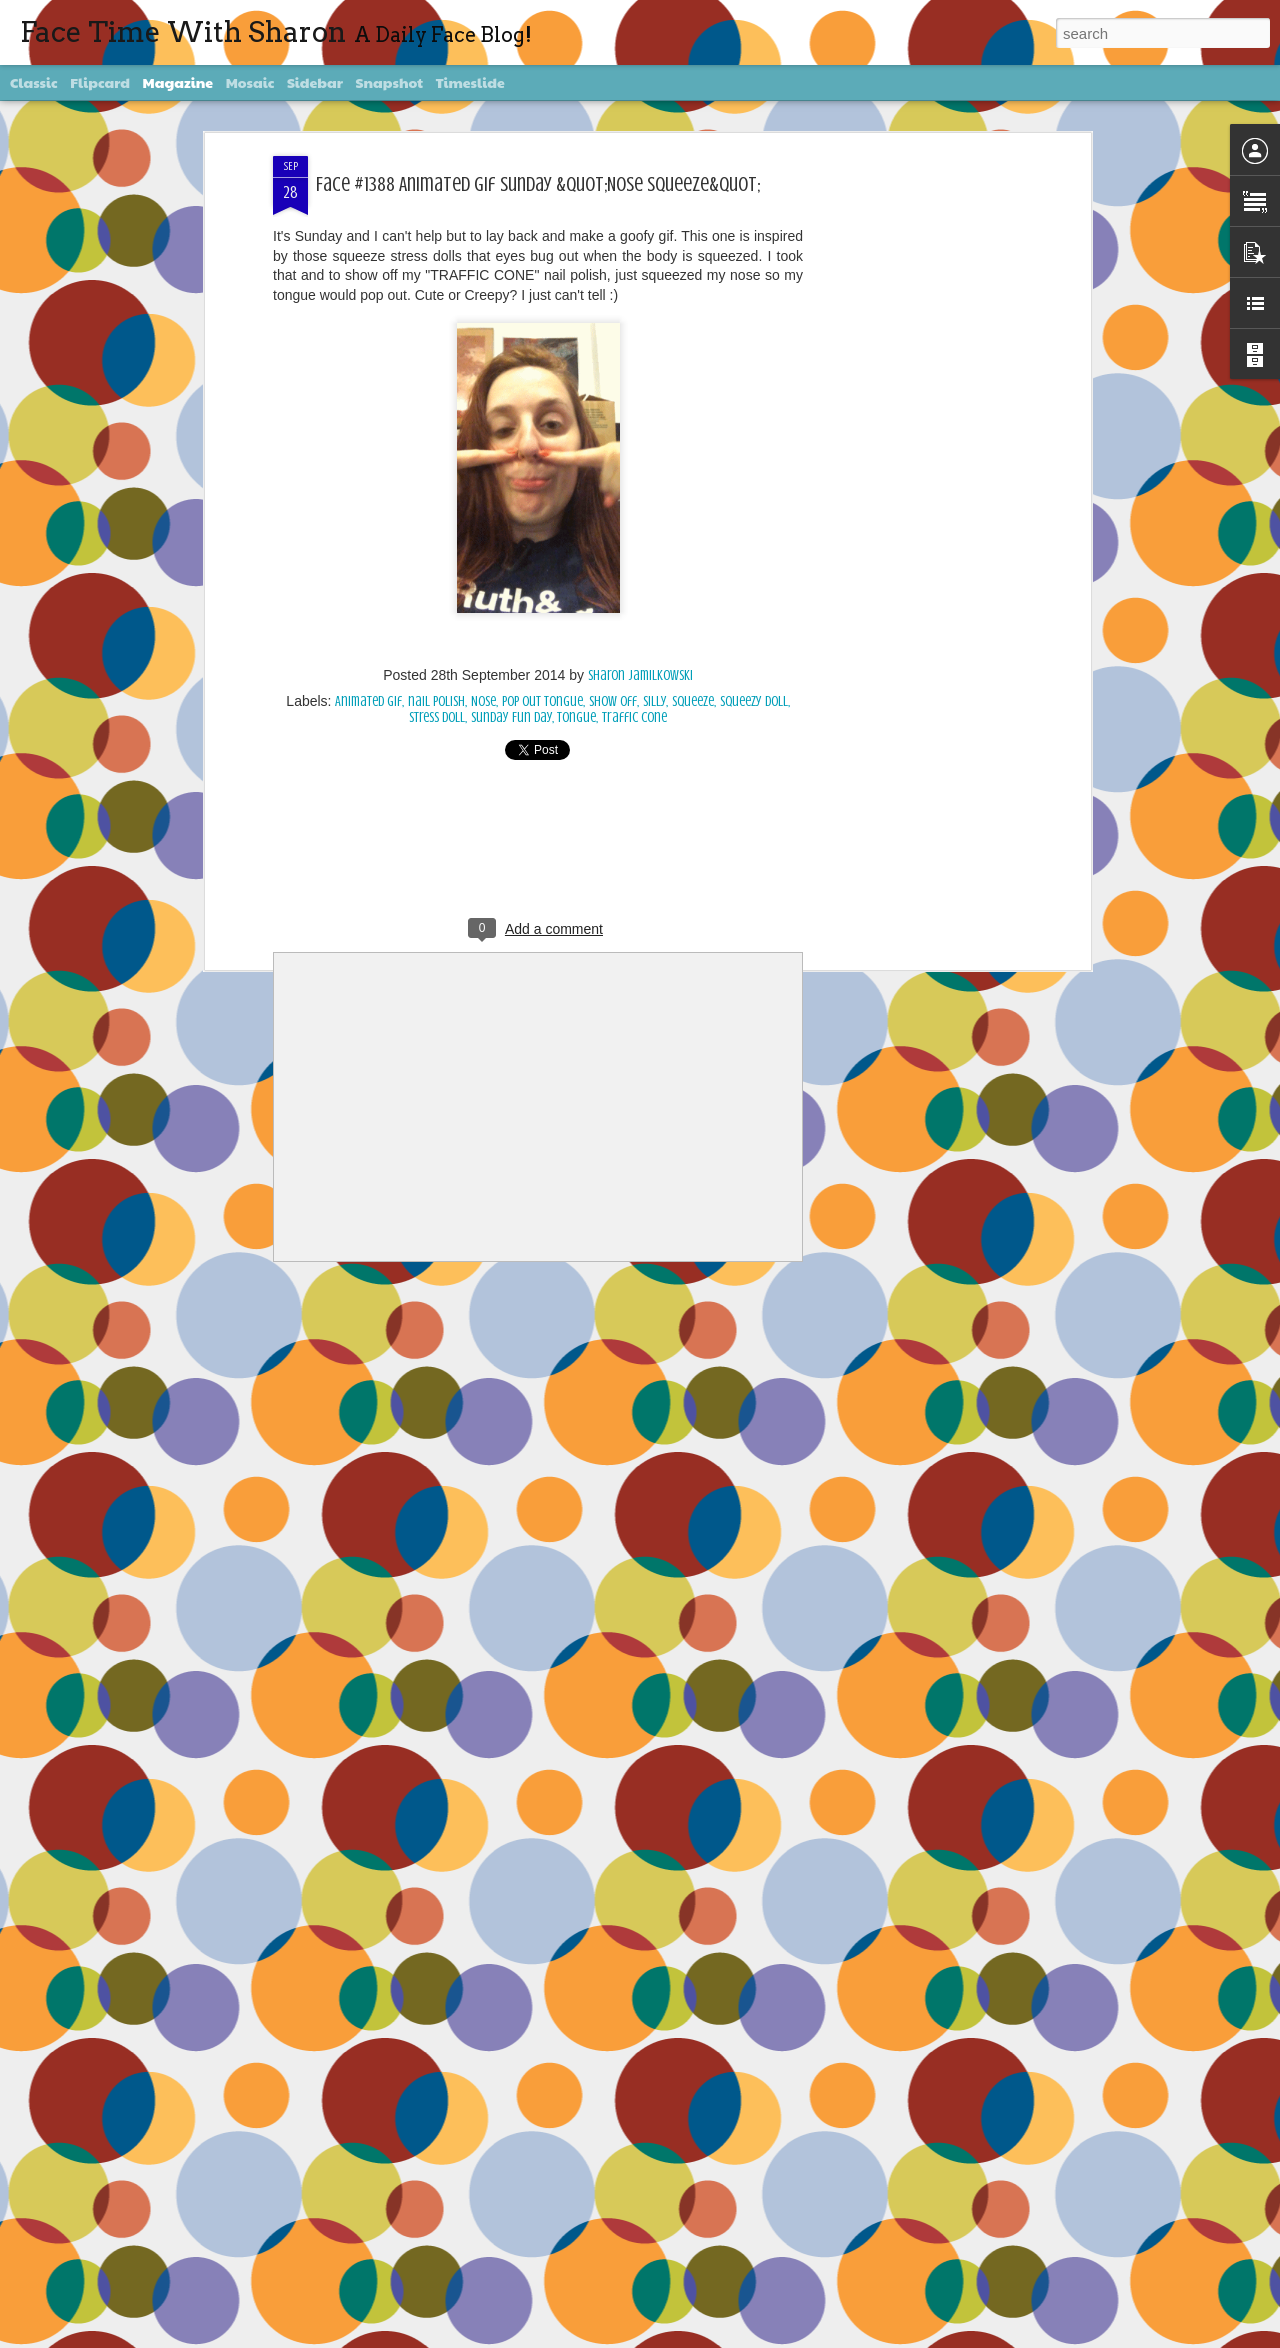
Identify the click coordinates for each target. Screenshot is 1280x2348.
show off (613, 701)
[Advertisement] (913, 471)
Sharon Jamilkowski (640, 675)
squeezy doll (754, 701)
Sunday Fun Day (511, 717)
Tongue (576, 717)
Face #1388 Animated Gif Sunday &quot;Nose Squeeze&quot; (538, 184)
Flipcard (100, 82)
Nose (483, 701)
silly (654, 701)
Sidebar (315, 82)
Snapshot (389, 82)
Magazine (178, 82)
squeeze (693, 701)
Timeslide (470, 82)
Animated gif (368, 701)
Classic (34, 82)
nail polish (436, 701)
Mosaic (250, 82)
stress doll (437, 717)
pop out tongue (542, 701)
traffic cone (634, 717)
